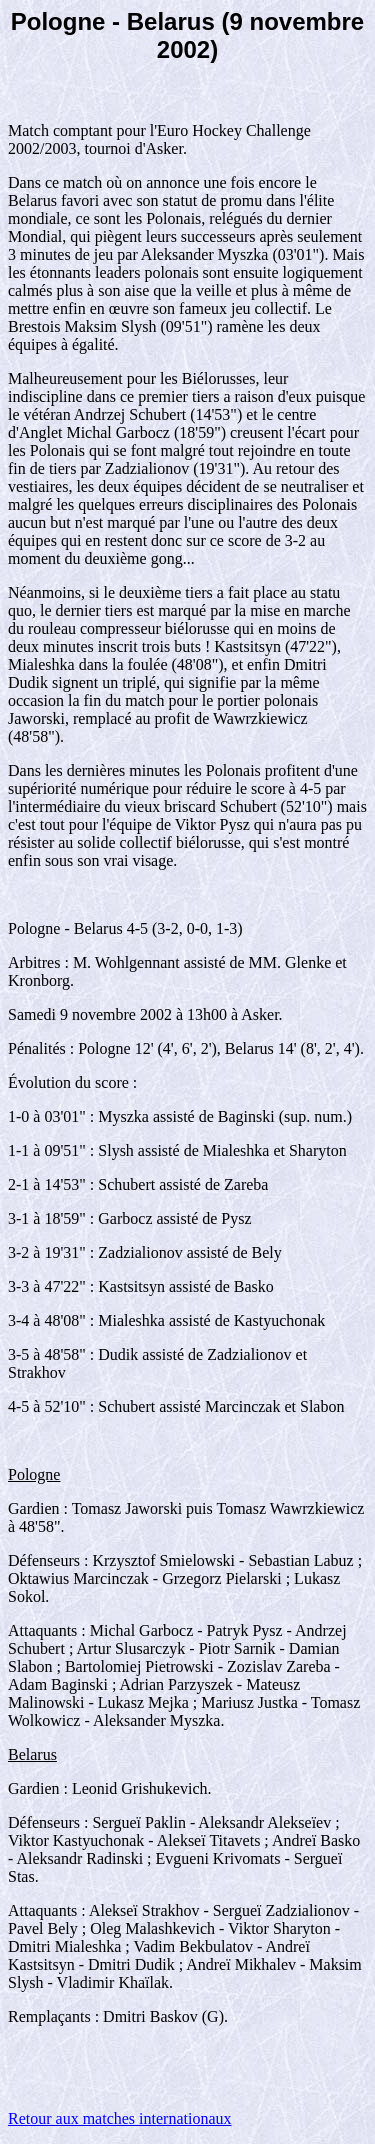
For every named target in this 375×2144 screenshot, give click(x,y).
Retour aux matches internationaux (119, 2118)
